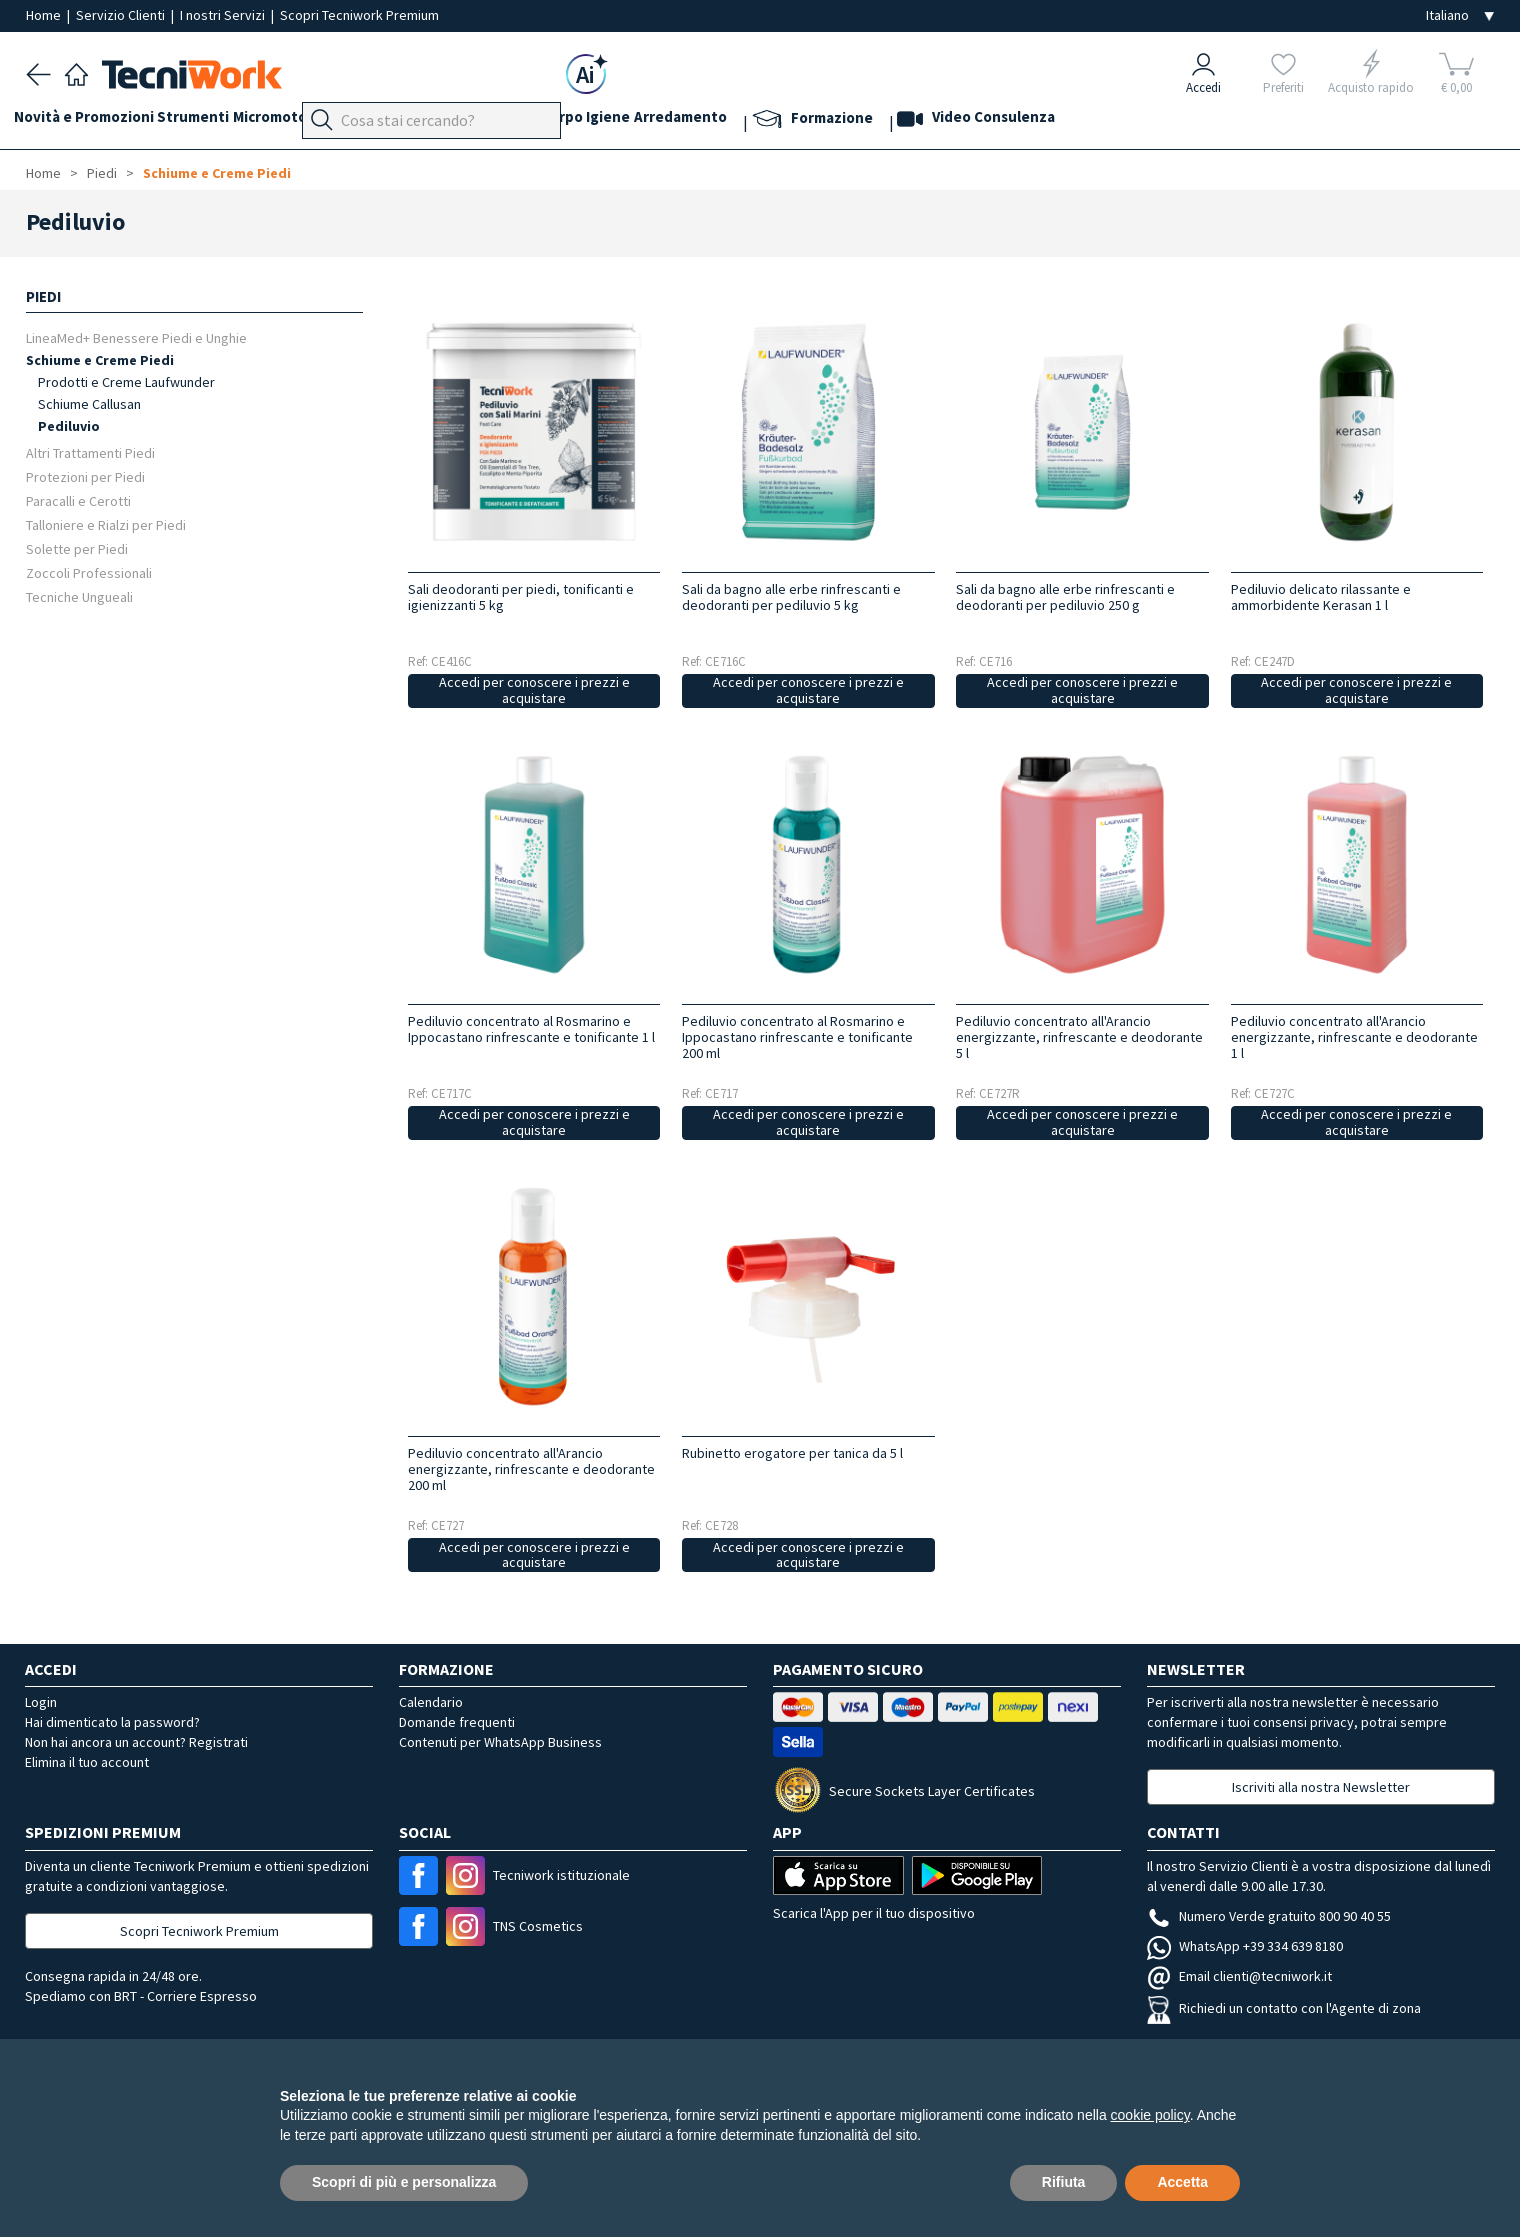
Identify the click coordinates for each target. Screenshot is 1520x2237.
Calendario (431, 1702)
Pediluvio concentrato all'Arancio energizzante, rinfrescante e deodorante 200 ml (531, 1469)
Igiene (719, 121)
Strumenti (218, 121)
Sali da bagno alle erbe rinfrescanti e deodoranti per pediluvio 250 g (1065, 597)
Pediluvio (69, 426)
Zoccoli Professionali (89, 572)
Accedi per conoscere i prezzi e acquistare (534, 690)
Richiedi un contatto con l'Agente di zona (1284, 2008)
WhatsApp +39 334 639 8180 (1245, 1946)
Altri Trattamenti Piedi (90, 452)
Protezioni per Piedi (85, 476)
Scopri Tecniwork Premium (359, 15)
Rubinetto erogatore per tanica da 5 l (792, 1453)
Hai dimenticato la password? (112, 1722)
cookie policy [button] (1150, 2115)
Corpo (660, 121)
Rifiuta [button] (1064, 2182)
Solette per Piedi (77, 548)
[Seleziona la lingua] (1460, 15)
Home (45, 15)
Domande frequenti (457, 1722)
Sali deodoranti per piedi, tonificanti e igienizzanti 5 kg (521, 597)
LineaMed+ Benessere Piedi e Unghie (136, 337)
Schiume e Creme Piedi (217, 173)
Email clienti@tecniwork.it (1239, 1976)
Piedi (440, 121)
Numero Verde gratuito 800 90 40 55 (1269, 1916)
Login (41, 1702)
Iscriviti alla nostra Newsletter (1321, 1787)
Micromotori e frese (338, 121)
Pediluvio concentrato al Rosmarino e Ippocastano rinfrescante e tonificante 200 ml (797, 1037)
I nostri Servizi (224, 15)
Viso (536, 121)
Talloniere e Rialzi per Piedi (106, 524)
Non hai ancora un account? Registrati (136, 1742)
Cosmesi (594, 121)
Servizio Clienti (122, 15)
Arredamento (803, 121)
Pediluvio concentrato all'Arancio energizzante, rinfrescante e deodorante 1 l (1354, 1037)
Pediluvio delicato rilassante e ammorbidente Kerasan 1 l (1321, 597)
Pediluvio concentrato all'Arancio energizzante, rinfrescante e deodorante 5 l (1079, 1037)
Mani (490, 121)
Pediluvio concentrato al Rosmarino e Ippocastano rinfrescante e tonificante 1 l (531, 1029)
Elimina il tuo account (87, 1762)
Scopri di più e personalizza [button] (404, 2182)
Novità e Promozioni (96, 121)
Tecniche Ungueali (79, 596)
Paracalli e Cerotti (78, 500)
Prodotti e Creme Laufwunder (126, 382)
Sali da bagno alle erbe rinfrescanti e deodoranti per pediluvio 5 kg (791, 597)
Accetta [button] (1182, 2182)
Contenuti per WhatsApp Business (500, 1742)
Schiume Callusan (89, 404)
